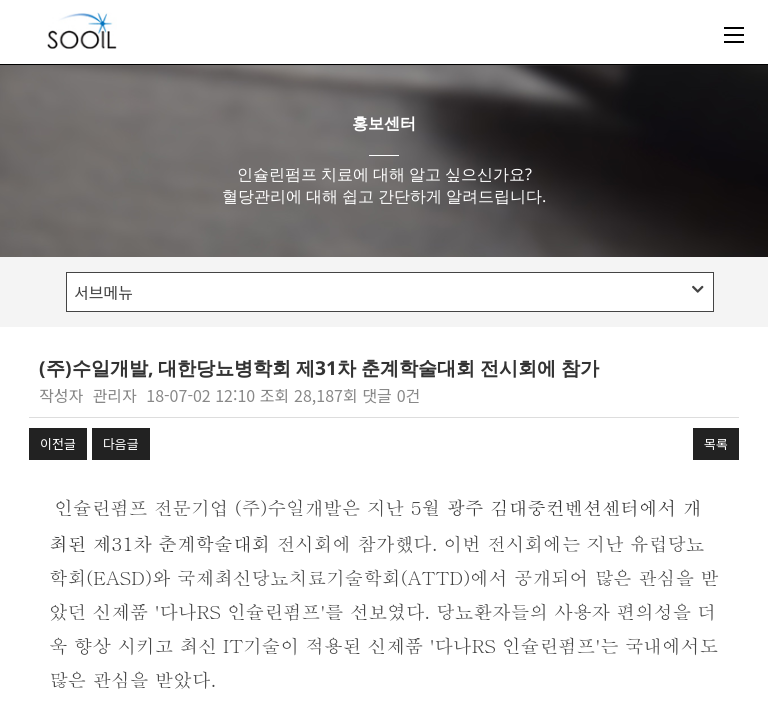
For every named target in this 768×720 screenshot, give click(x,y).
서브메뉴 (388, 292)
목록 (716, 443)
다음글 (121, 443)
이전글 (58, 443)
